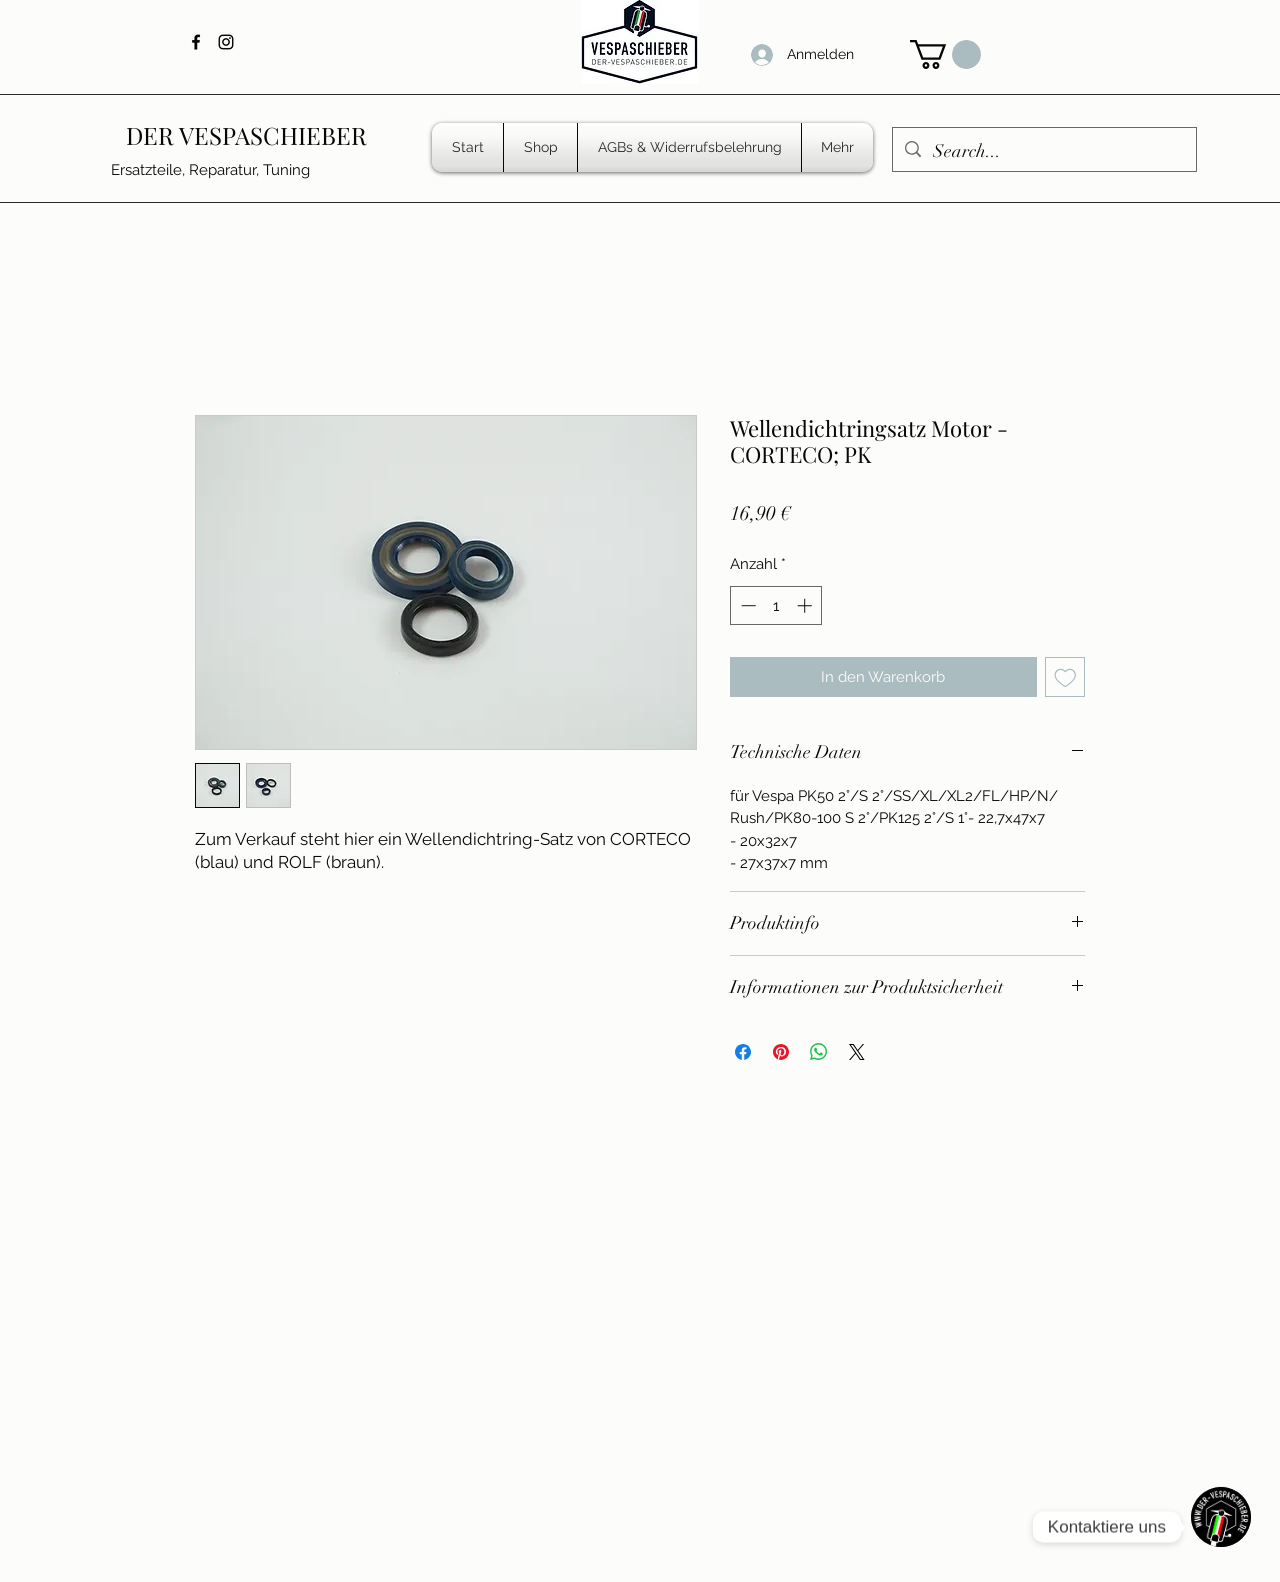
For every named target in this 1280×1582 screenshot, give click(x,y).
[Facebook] (196, 42)
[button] (945, 54)
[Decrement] (746, 605)
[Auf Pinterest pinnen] (781, 1052)
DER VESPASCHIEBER (246, 135)
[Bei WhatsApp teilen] (819, 1052)
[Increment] (806, 605)
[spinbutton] (776, 605)
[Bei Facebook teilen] (743, 1052)
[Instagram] (226, 42)
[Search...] (1043, 152)
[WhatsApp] (1221, 1527)
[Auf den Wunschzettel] (1065, 677)
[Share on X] (857, 1052)
